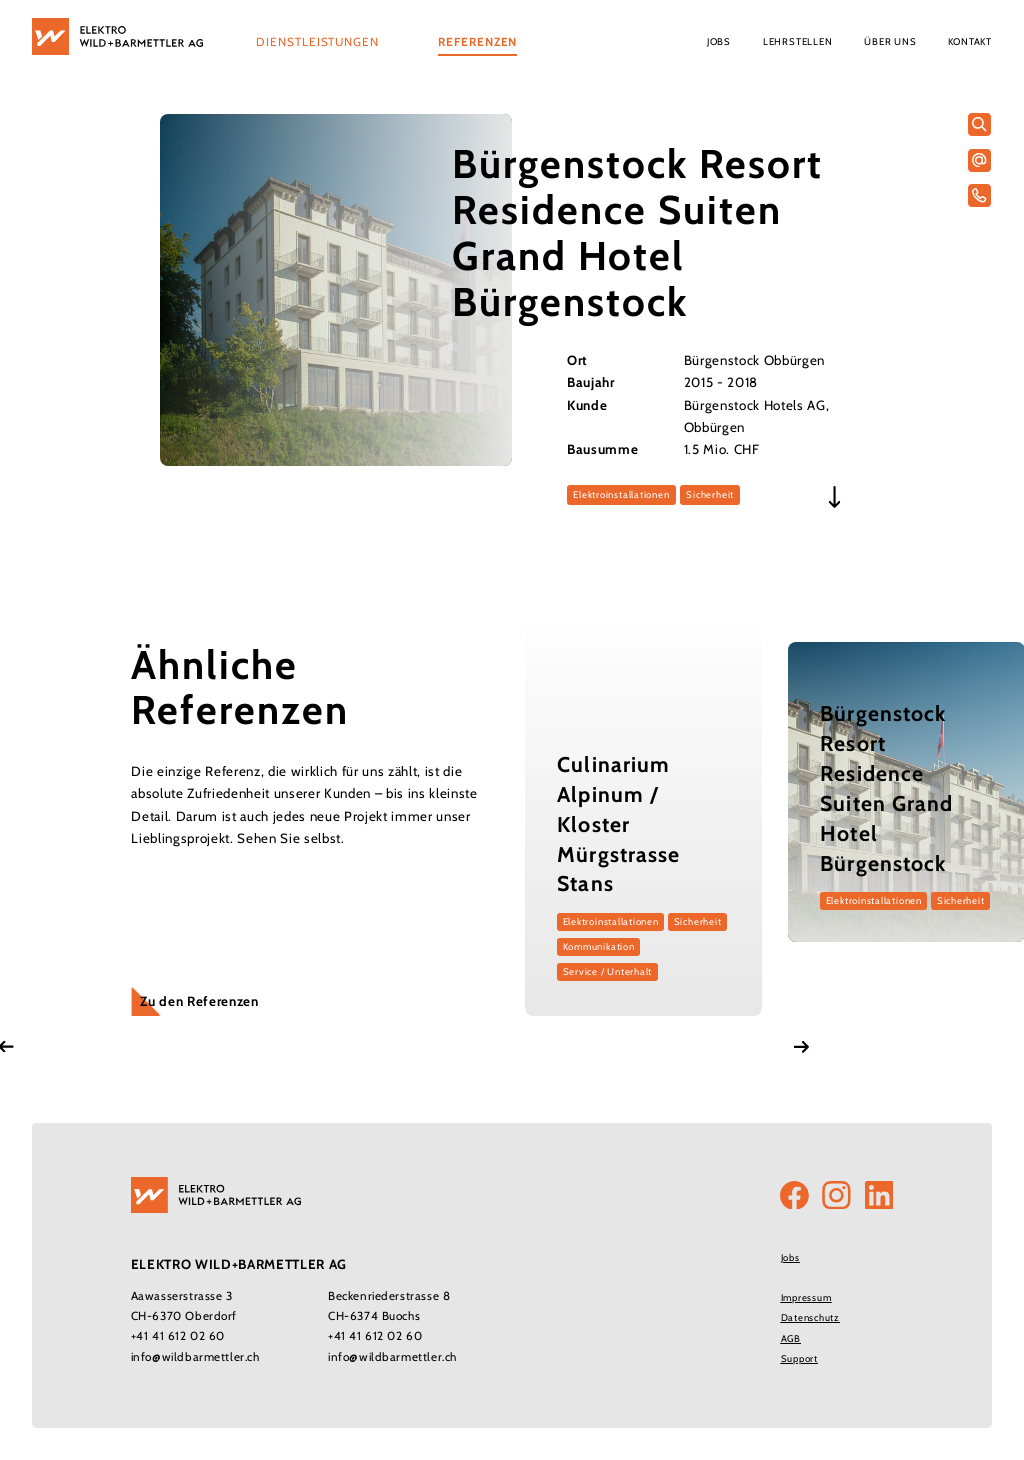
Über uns (890, 41)
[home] (117, 36)
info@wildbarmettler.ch (195, 1357)
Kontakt (970, 41)
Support (799, 1358)
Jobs (719, 41)
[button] (317, 44)
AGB (791, 1338)
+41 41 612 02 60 (178, 1336)
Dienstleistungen (317, 42)
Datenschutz (810, 1317)
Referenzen (477, 42)
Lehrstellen (797, 41)
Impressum (806, 1297)
